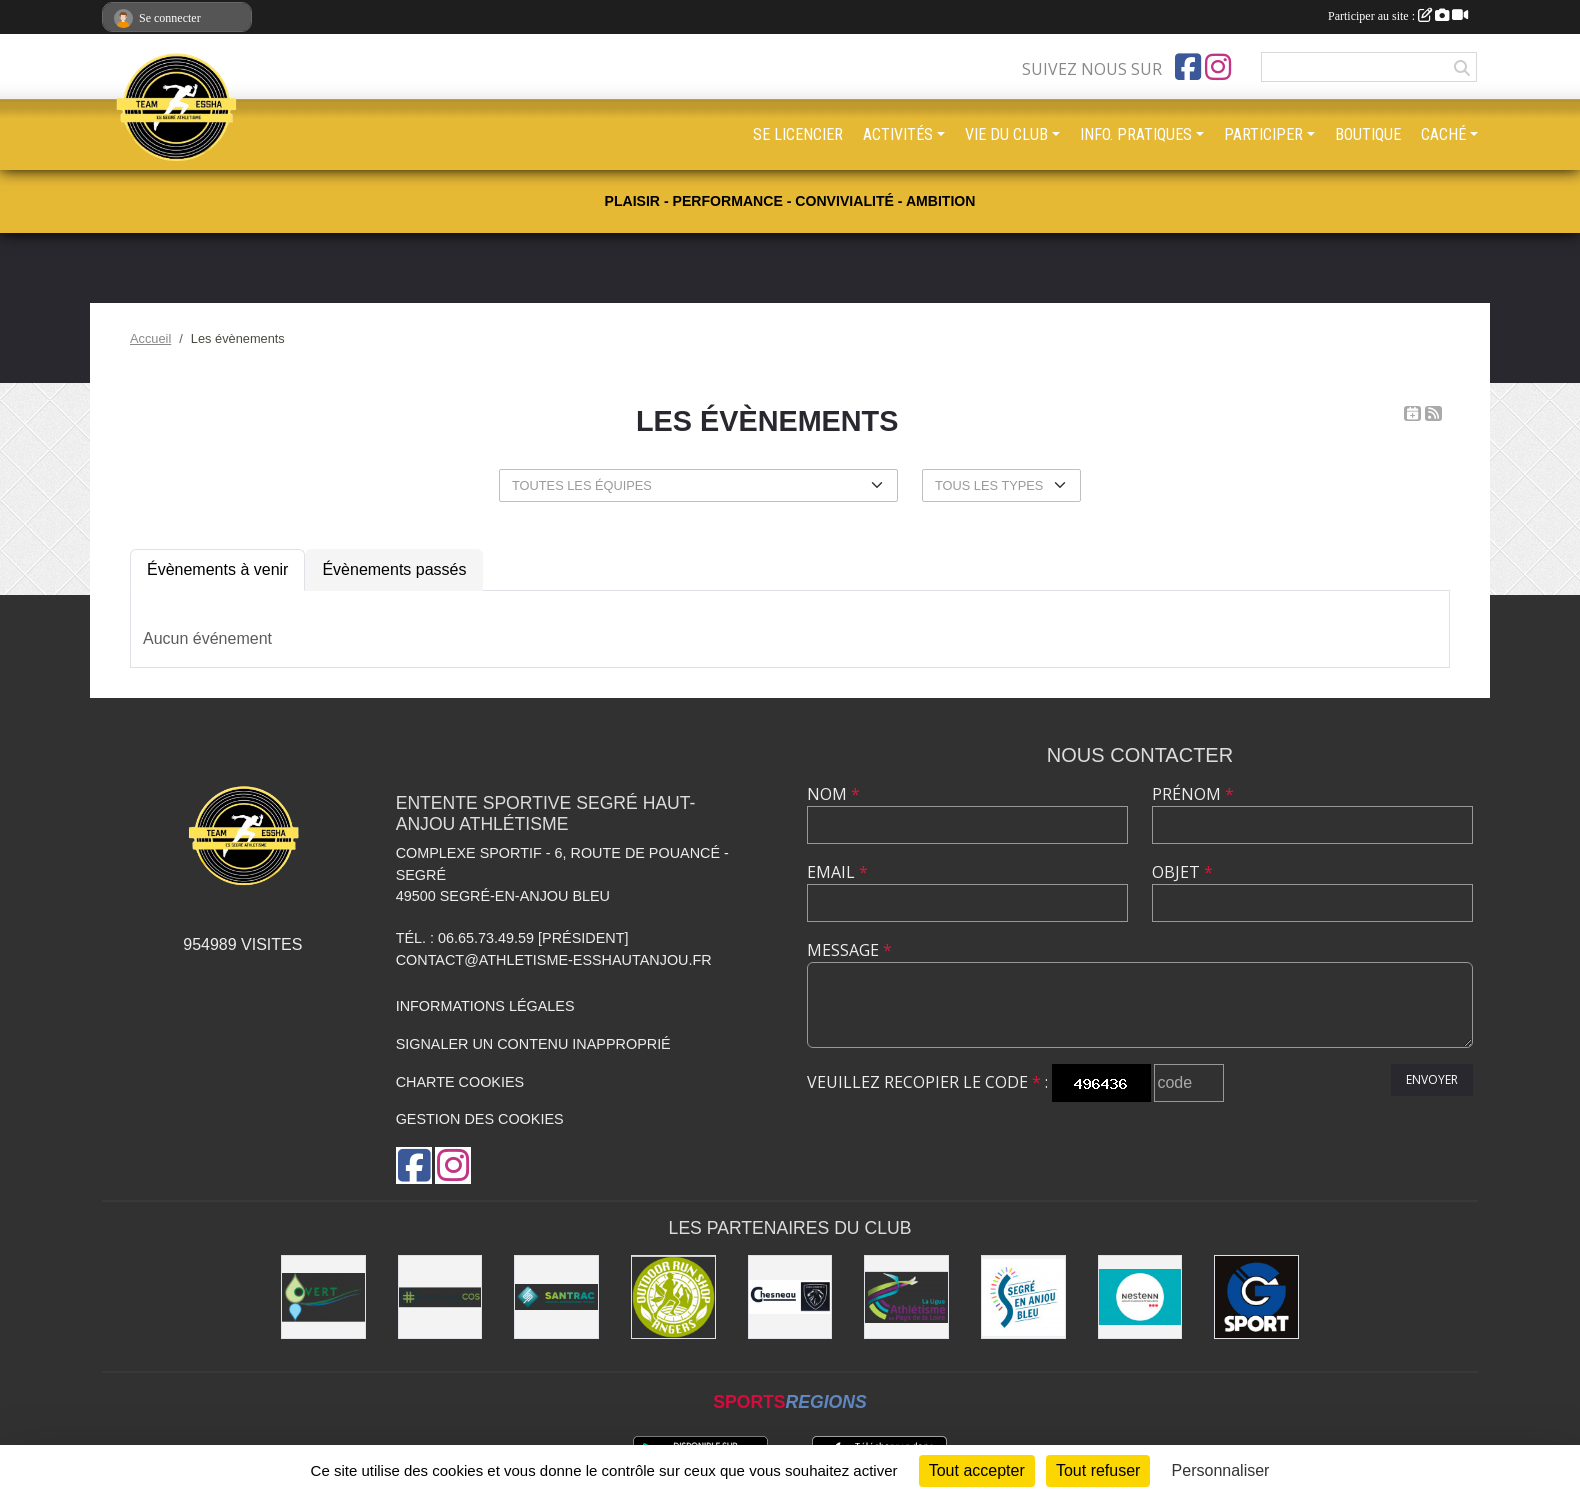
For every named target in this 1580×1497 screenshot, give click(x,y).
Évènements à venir (217, 569)
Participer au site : (1398, 16)
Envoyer (1432, 1079)
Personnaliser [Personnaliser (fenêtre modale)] (1221, 1470)
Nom (833, 794)
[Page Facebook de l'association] (1188, 67)
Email (837, 872)
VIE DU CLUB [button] (1006, 134)
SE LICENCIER (798, 134)
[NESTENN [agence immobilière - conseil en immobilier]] (1140, 1297)
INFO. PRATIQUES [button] (1136, 134)
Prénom (1193, 794)
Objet (1182, 872)
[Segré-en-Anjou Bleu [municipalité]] (1023, 1297)
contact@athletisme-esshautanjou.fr (554, 960)
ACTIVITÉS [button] (898, 134)
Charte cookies (460, 1082)
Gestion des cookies (480, 1119)
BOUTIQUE (1368, 134)
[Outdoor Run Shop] (673, 1297)
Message (849, 950)
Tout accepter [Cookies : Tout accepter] (977, 1470)
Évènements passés (394, 569)
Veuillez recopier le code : (927, 1082)
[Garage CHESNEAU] (790, 1297)
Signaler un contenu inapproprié (533, 1044)
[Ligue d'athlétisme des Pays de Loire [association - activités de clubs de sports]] (906, 1297)
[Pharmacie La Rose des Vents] (440, 1297)
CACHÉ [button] (1443, 134)
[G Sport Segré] (1256, 1297)
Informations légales (485, 1006)
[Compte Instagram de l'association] (1218, 67)
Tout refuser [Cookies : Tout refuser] (1098, 1470)
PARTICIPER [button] (1263, 134)
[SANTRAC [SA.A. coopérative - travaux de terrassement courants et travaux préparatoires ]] (556, 1297)
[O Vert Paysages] (323, 1297)
